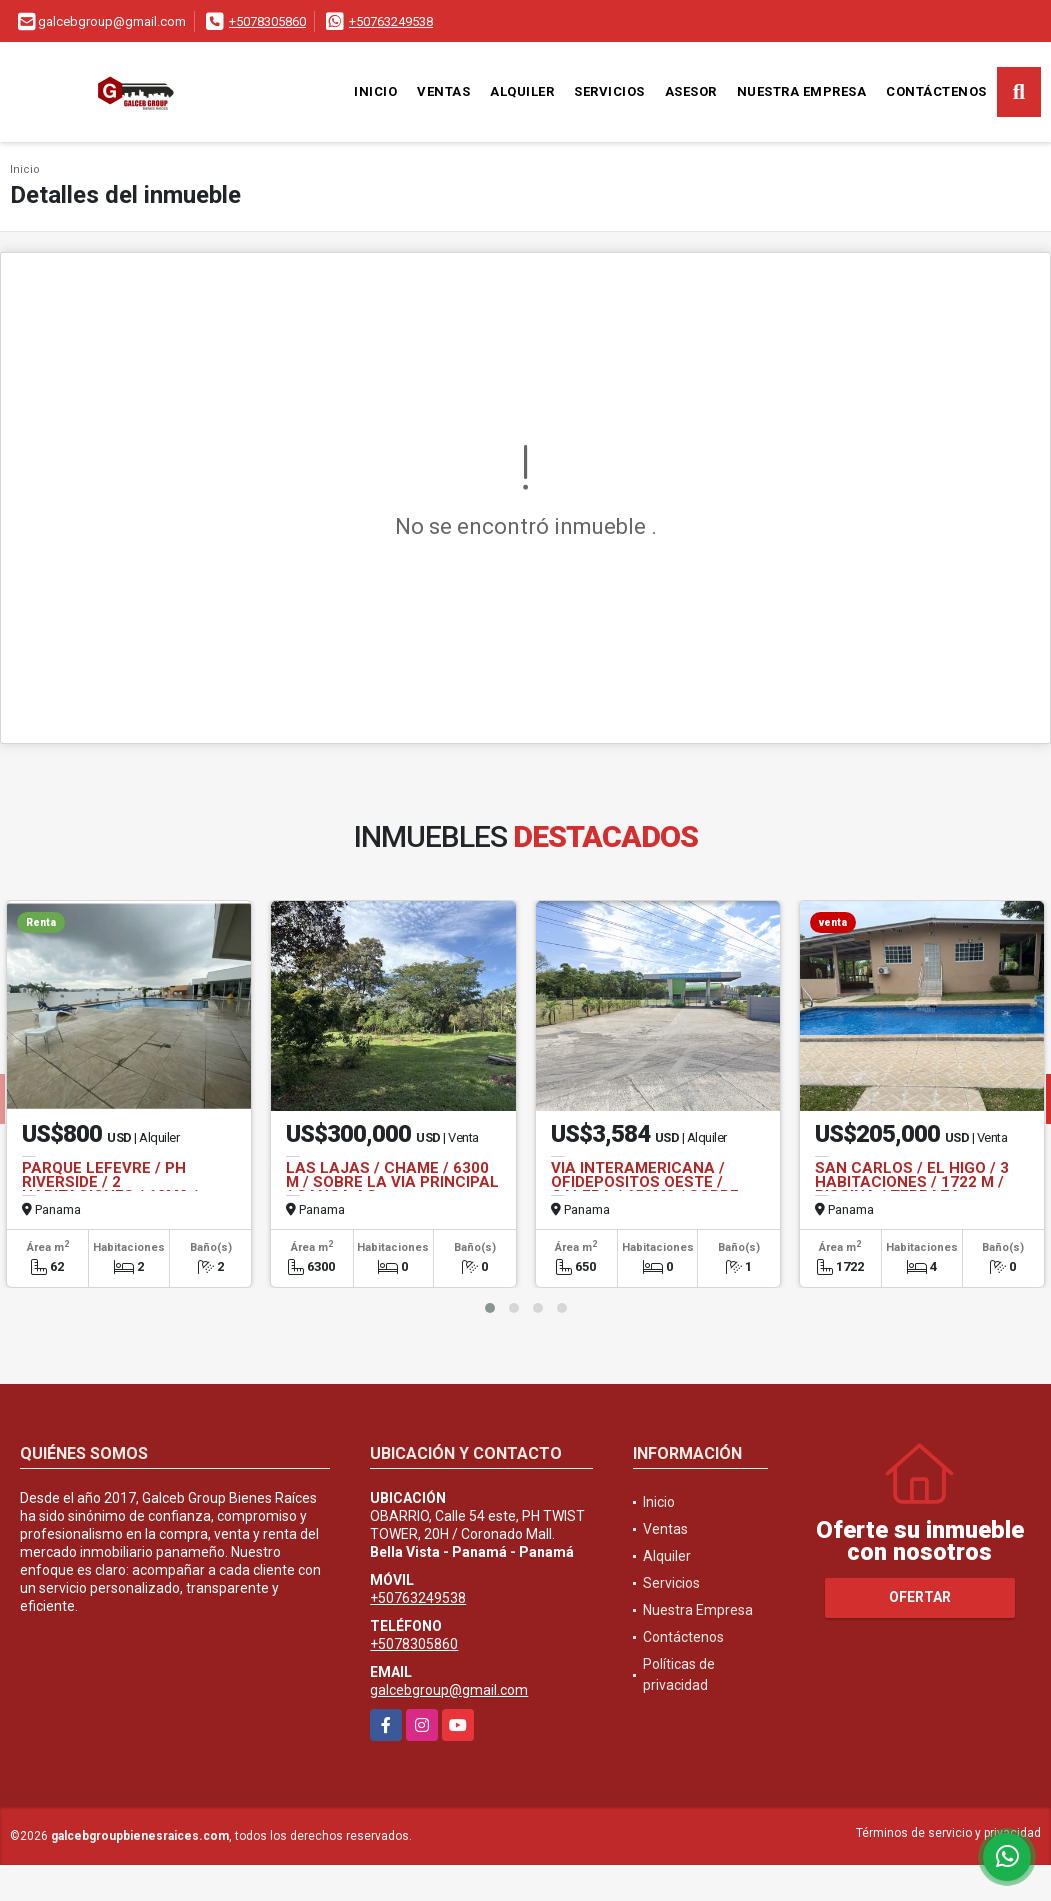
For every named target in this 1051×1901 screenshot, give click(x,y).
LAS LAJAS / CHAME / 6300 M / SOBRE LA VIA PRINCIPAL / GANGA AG (392, 1182)
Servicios (609, 91)
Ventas (443, 91)
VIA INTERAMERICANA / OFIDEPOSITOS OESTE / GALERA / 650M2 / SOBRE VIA (645, 1189)
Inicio (375, 91)
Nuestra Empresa (802, 91)
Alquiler (522, 91)
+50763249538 (391, 21)
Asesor (691, 91)
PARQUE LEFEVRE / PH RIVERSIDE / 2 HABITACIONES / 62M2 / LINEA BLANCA (110, 1189)
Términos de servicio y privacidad (948, 1833)
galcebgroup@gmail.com (449, 1690)
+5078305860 (267, 21)
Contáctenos (936, 91)
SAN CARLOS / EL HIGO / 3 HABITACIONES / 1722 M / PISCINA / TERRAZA (912, 1182)
